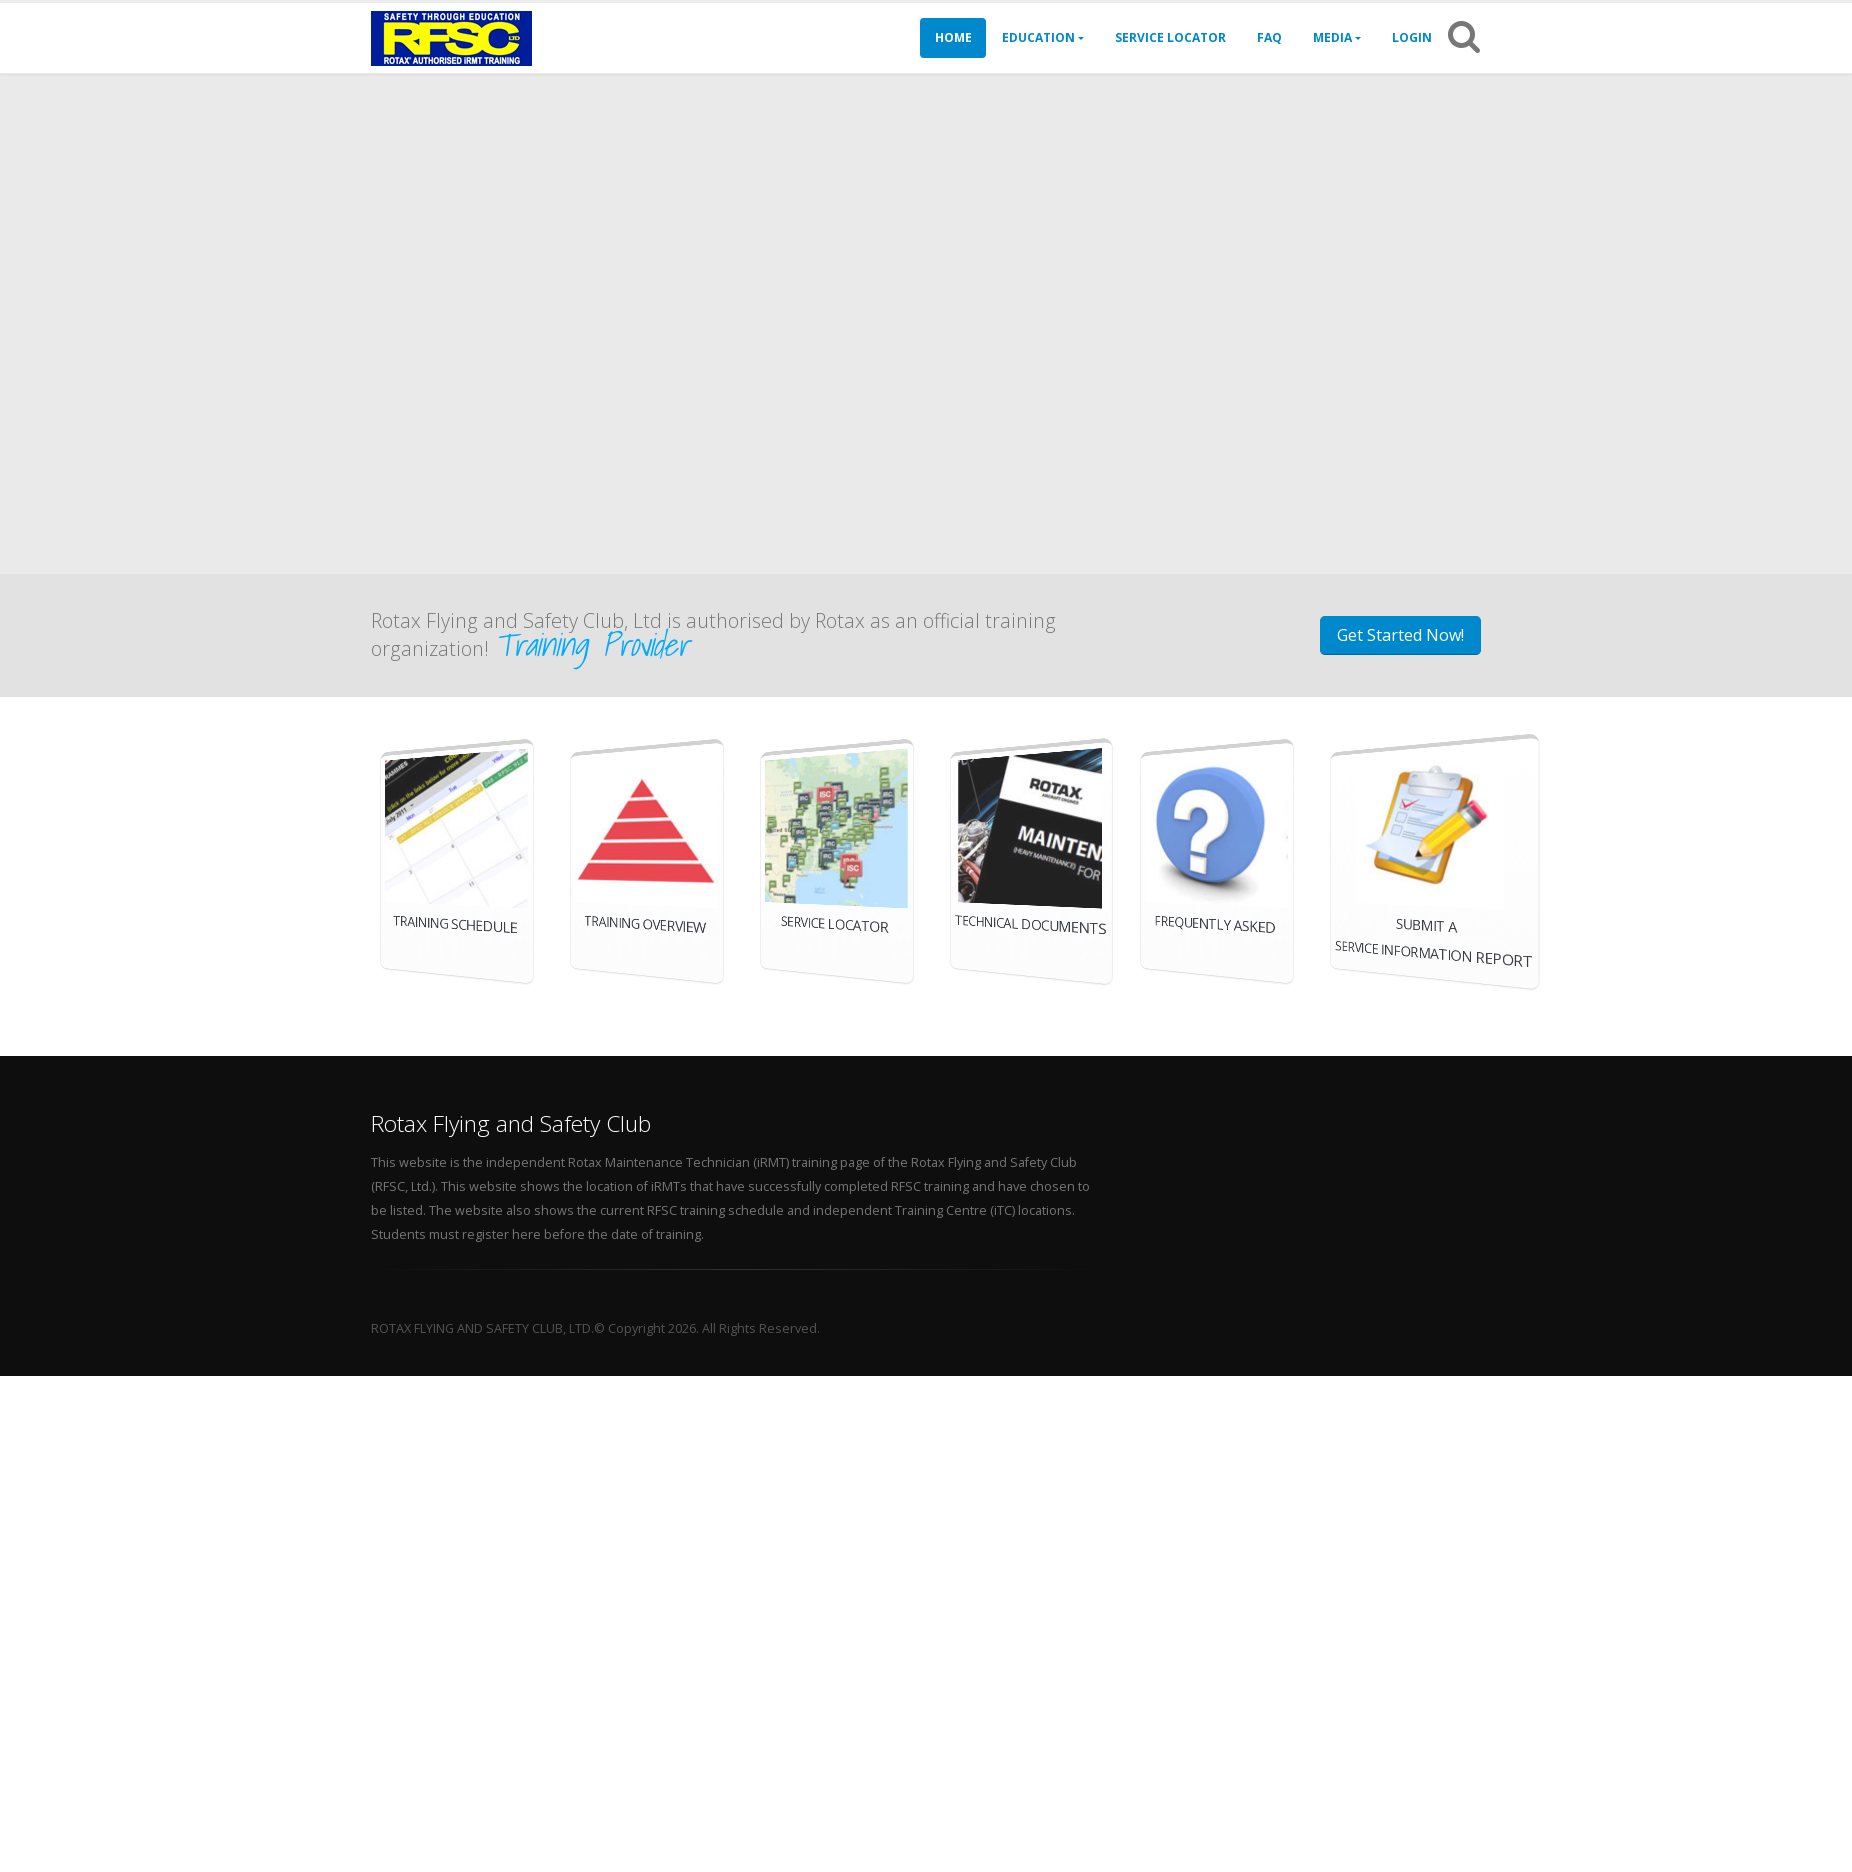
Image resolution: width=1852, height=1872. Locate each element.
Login (1412, 37)
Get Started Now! (1410, 635)
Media (1332, 37)
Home (953, 37)
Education (1038, 37)
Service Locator (1170, 37)
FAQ (1269, 37)
